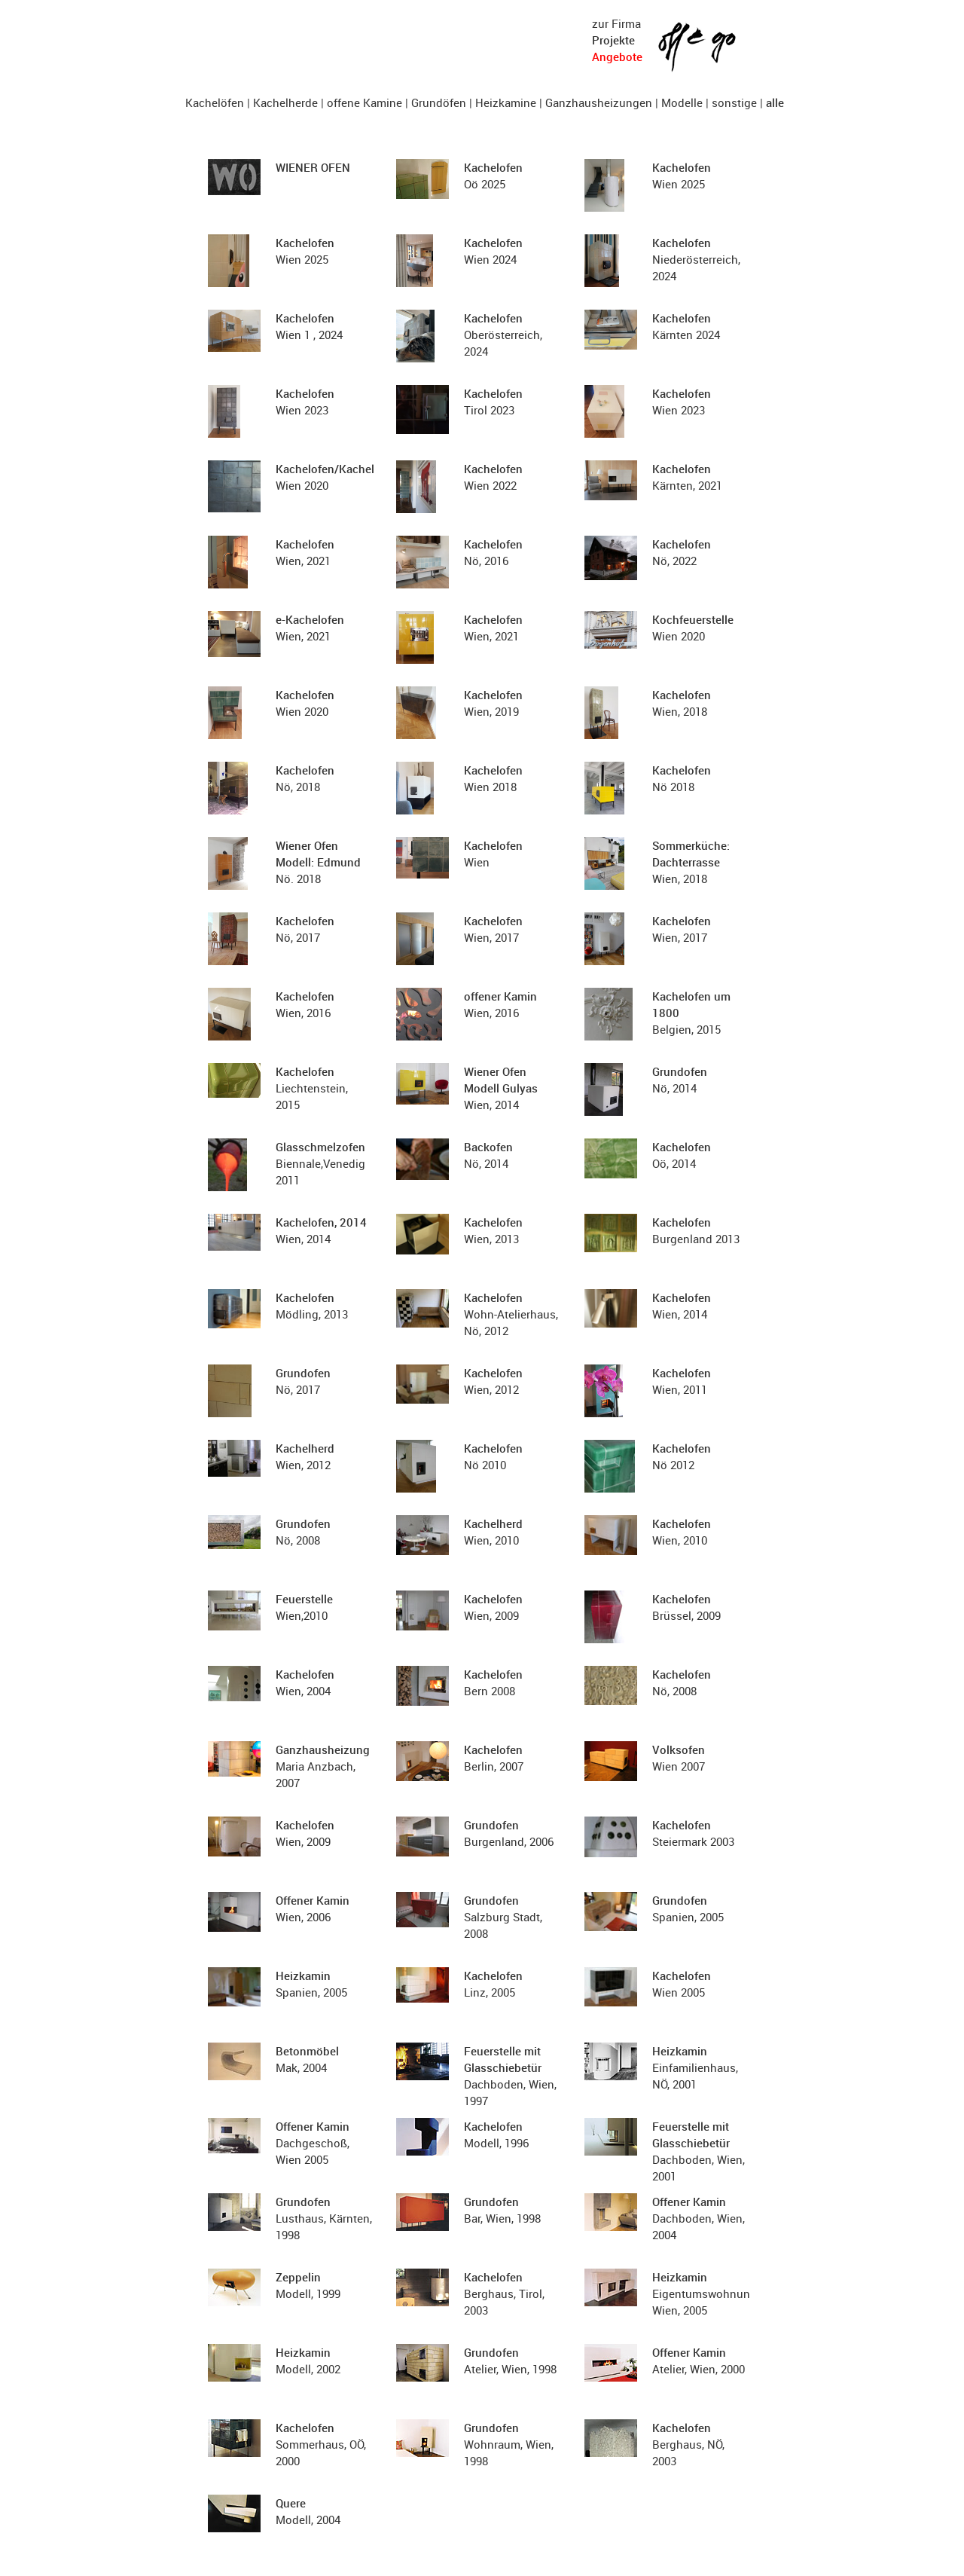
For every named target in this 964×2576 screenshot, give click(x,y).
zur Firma (616, 23)
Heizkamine (505, 102)
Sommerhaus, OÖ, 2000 (321, 2444)
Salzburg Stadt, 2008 (503, 1917)
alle (775, 102)
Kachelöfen (214, 102)
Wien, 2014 (501, 1088)
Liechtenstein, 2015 (312, 1088)
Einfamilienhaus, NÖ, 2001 (695, 2067)
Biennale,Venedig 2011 (320, 1163)
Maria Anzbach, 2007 (323, 1766)
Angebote (617, 56)
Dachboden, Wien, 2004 (698, 2218)
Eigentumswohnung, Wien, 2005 (705, 2293)
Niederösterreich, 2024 (696, 259)
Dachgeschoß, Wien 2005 (312, 2143)
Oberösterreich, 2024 (503, 334)
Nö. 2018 (318, 862)
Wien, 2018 (691, 862)
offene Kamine (364, 102)
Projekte (613, 39)
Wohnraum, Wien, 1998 (509, 2444)
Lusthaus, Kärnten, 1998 (324, 2218)
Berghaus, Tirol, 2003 (504, 2293)
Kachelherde (285, 102)
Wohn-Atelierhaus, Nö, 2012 (511, 1314)
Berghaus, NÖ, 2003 (688, 2444)
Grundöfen (438, 102)
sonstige (734, 102)
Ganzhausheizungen (598, 102)
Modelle (682, 102)
